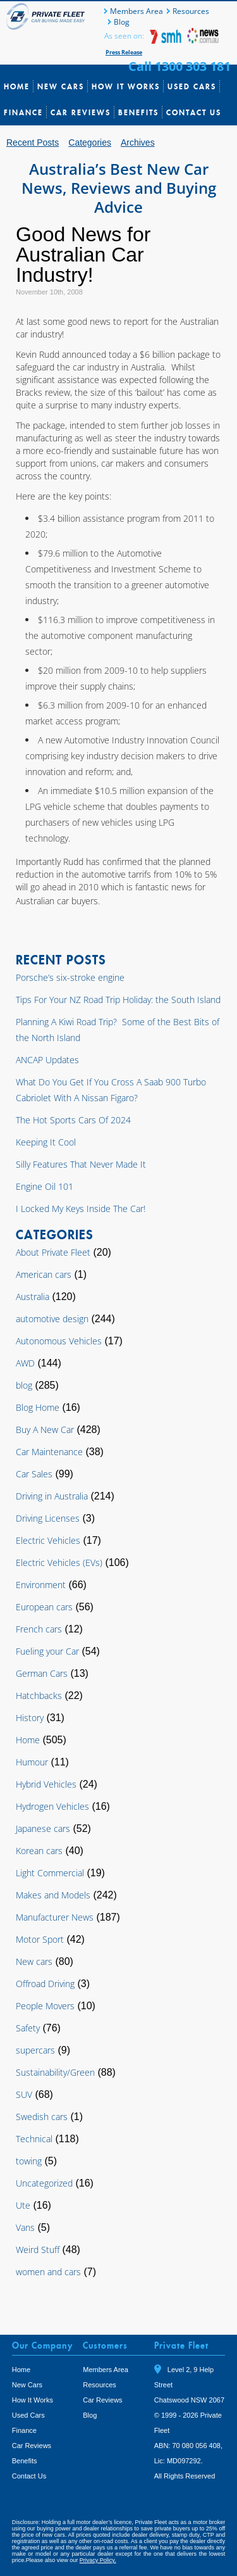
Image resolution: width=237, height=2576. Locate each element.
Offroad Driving (45, 1984)
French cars (39, 1629)
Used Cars (191, 86)
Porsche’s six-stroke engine (70, 977)
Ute (23, 2205)
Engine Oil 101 (44, 1186)
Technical (34, 2139)
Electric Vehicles (48, 1540)
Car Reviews (81, 112)
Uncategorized (44, 2183)
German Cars (42, 1673)
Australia (32, 1297)
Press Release (124, 52)
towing (29, 2161)
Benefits (138, 112)
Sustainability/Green (55, 2072)
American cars (43, 1274)
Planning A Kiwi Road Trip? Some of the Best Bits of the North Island (117, 1030)
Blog (122, 21)
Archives (138, 142)
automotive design (52, 1319)
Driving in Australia (52, 1496)
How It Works (126, 86)
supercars (35, 2050)
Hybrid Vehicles (46, 1784)
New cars (34, 1961)
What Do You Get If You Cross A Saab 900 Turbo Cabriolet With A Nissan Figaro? (111, 1090)
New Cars (60, 86)
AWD (25, 1363)
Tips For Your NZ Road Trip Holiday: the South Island (118, 1000)
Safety (28, 2028)
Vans (25, 2227)
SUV (24, 2094)
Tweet (167, 2494)
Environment (41, 1585)
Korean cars (39, 1851)
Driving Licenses (48, 1518)
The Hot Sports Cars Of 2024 (73, 1120)
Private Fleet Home (47, 16)
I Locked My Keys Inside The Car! (80, 1209)
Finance (23, 112)
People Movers (45, 2006)
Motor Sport (40, 1939)
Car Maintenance (49, 1452)
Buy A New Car (45, 1430)
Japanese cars (43, 1828)
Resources (191, 11)
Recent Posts (32, 142)
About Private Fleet (53, 1252)
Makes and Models (53, 1895)
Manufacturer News (55, 1917)
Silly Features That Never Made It (81, 1164)
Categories (89, 142)
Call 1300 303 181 (179, 66)
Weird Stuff (37, 2250)
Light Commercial (50, 1873)
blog (24, 1385)
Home (17, 86)
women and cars (48, 2272)
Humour (32, 1762)
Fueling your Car (47, 1651)
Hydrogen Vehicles (52, 1806)
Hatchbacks (39, 1695)
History (30, 1718)
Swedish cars (42, 2117)
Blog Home (37, 1407)
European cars (44, 1607)
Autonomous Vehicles (59, 1341)
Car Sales (34, 1474)
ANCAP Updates (47, 1060)
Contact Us (193, 112)
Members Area (136, 11)
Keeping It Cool (46, 1142)
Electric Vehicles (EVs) (59, 1562)
